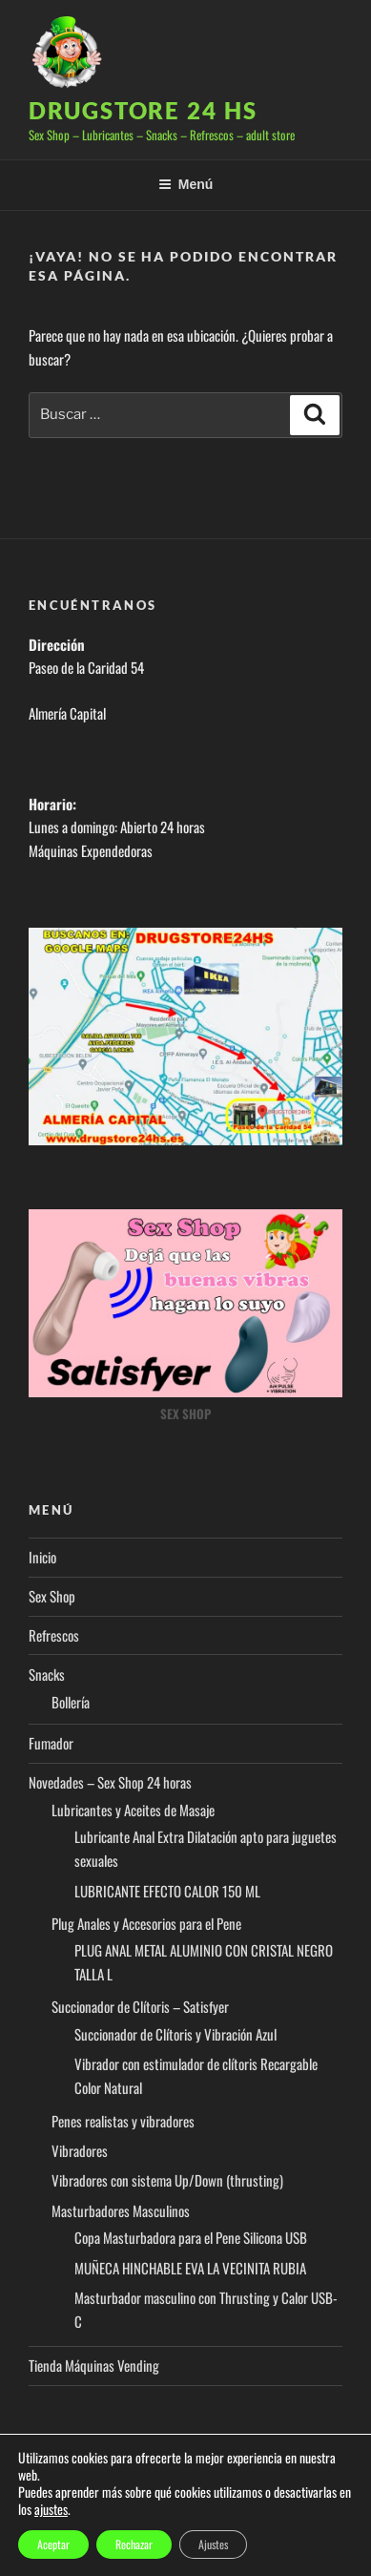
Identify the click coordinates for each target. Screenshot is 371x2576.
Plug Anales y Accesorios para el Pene (146, 1923)
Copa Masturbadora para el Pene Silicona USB (190, 2237)
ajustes (51, 2509)
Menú (186, 184)
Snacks (47, 1674)
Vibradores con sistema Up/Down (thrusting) (167, 2179)
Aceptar (53, 2544)
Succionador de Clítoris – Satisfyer (140, 2006)
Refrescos (54, 1634)
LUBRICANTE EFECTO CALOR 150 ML (167, 1890)
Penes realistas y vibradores (123, 2120)
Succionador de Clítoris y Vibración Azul (175, 2033)
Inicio (42, 1556)
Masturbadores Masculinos (121, 2210)
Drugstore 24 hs (143, 110)
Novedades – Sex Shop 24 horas (110, 1781)
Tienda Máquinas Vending (94, 2365)
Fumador (51, 1742)
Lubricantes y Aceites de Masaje (133, 1809)
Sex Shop (52, 1595)
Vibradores (80, 2150)
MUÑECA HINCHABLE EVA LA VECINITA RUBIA (190, 2267)
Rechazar (134, 2544)
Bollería (71, 1701)
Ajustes (213, 2544)
